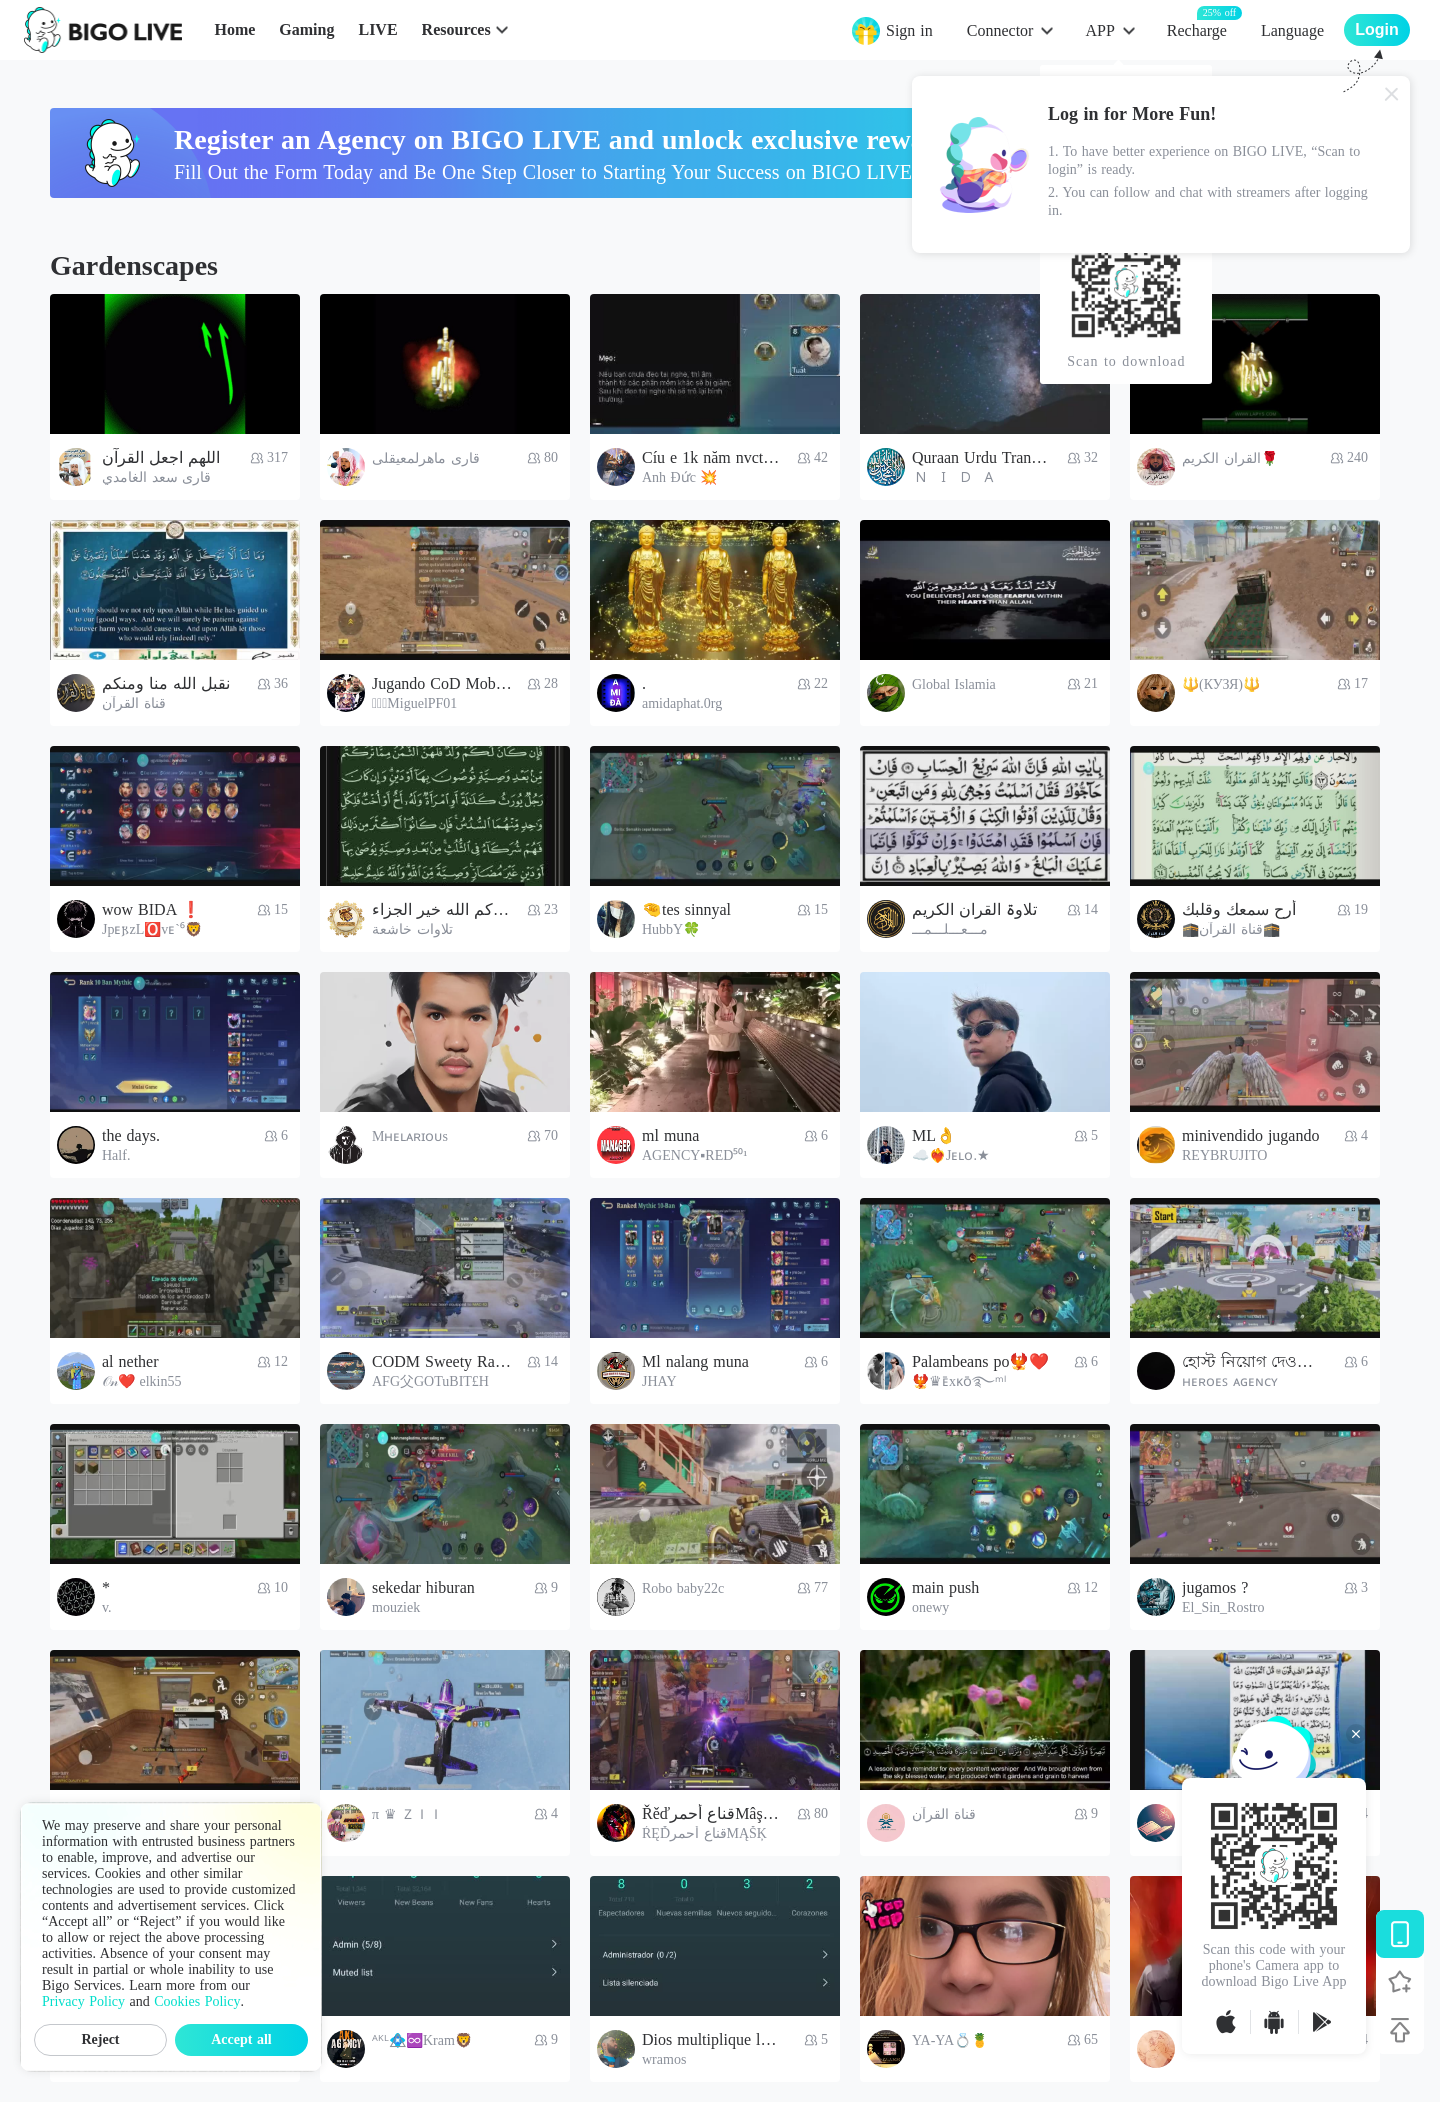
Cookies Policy (197, 2001)
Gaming (306, 29)
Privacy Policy (83, 2001)
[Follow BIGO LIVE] (1400, 1982)
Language (1292, 30)
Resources (456, 29)
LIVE (377, 29)
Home (234, 29)
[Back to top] (1400, 2030)
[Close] (1392, 94)
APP (1099, 30)
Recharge (1197, 29)
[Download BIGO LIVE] (1400, 1934)
